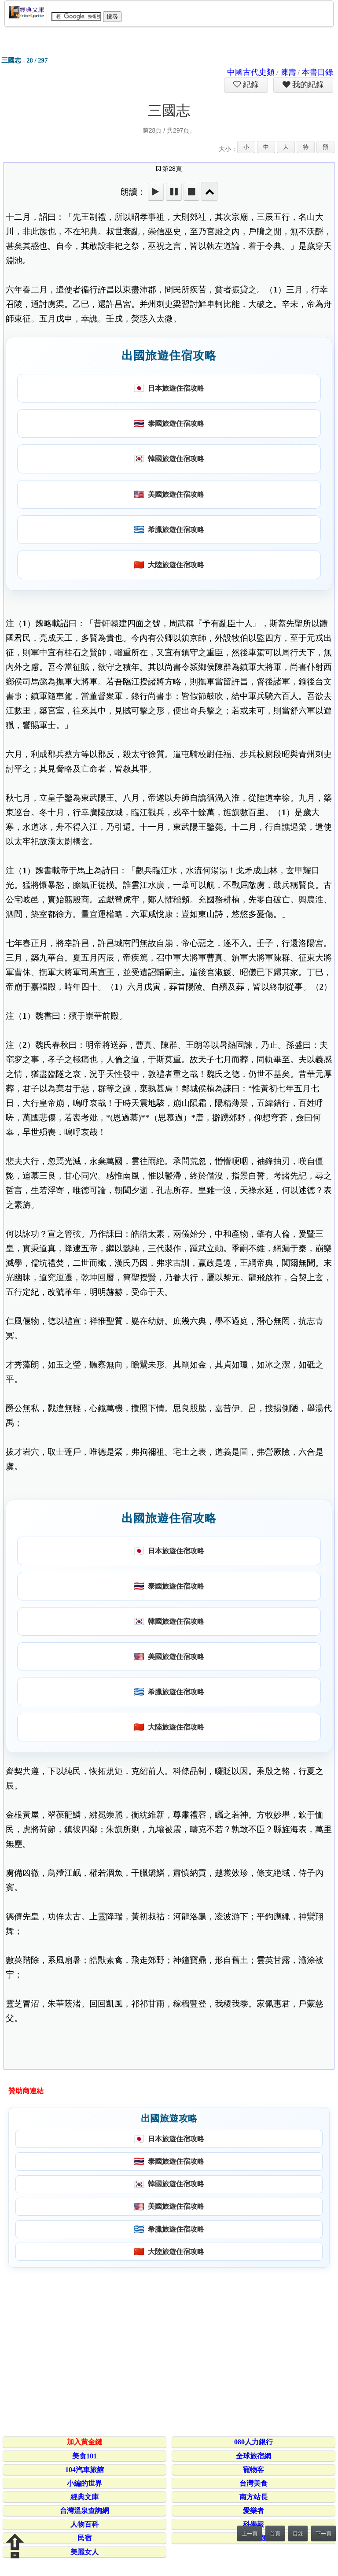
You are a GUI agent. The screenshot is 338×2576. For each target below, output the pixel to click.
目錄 (298, 2534)
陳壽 (288, 72)
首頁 (275, 2534)
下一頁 (323, 2534)
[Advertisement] (167, 2345)
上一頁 (249, 2534)
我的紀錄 (307, 85)
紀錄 (250, 85)
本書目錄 (317, 72)
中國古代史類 (251, 72)
